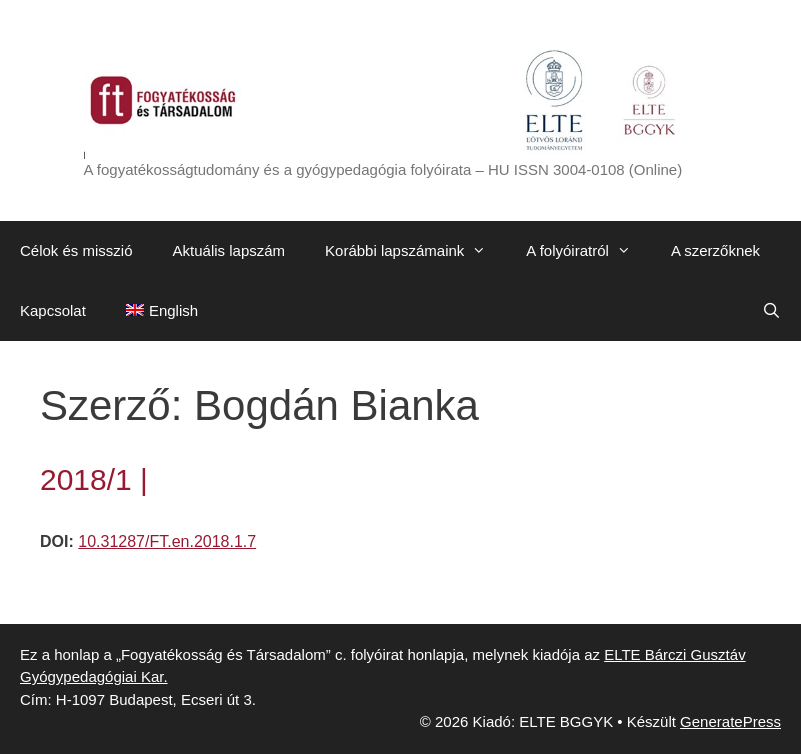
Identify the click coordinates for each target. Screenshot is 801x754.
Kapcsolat (53, 310)
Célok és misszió (76, 250)
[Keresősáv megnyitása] (771, 311)
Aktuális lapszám (229, 250)
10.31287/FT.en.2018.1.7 (167, 541)
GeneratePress (730, 721)
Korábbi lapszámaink (415, 251)
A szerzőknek (715, 250)
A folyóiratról (588, 251)
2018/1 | (94, 479)
